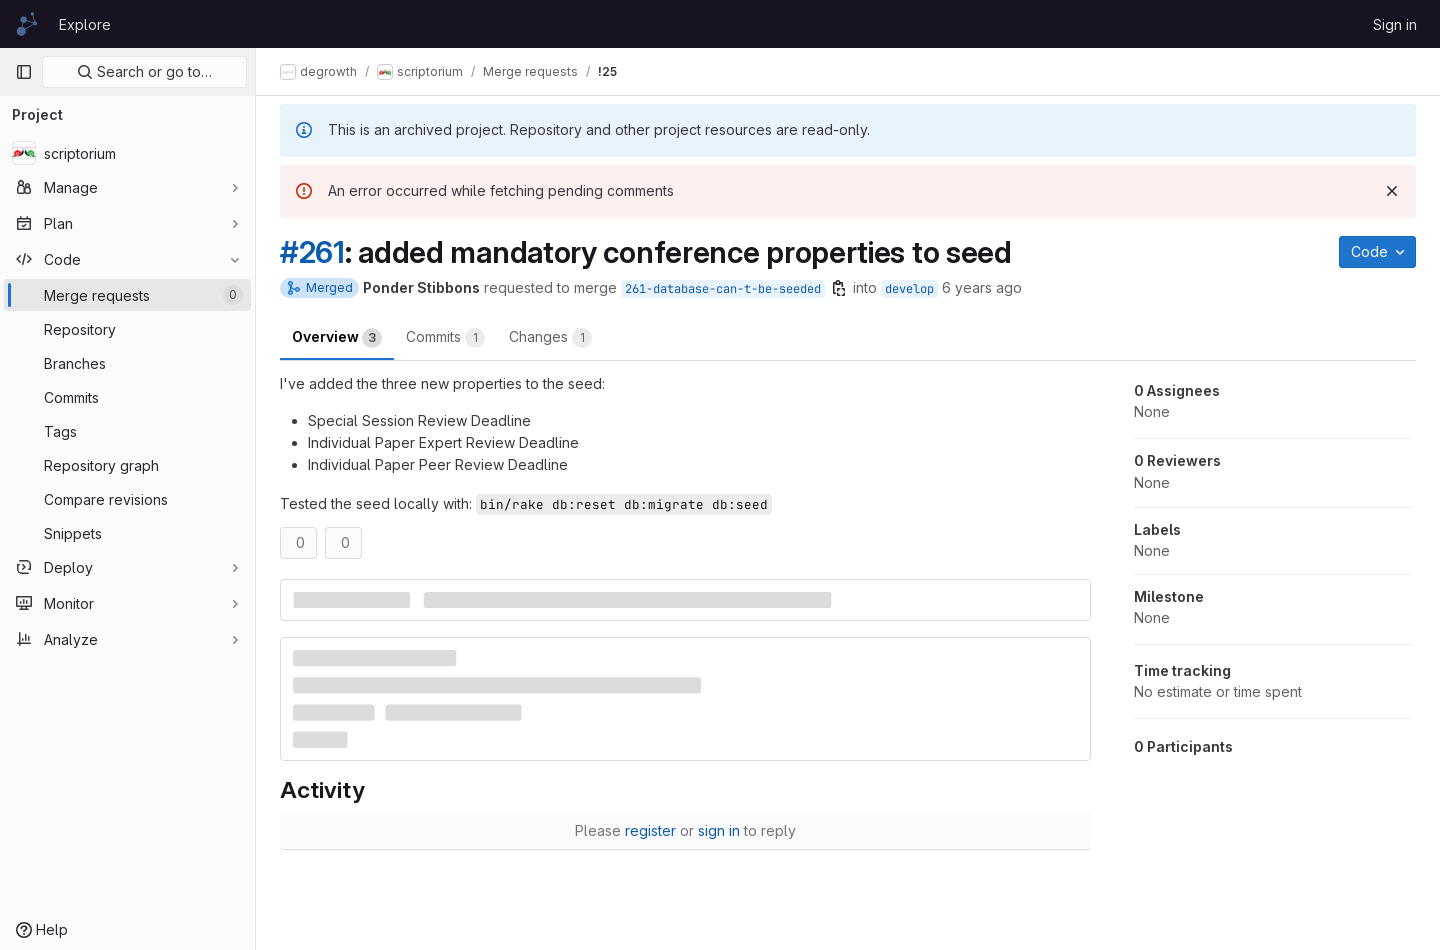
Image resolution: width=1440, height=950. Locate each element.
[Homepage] (27, 24)
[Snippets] (127, 533)
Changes (550, 338)
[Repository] (127, 329)
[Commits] (127, 397)
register (650, 830)
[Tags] (127, 431)
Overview (337, 338)
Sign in (1395, 24)
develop (909, 289)
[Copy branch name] (839, 288)
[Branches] (127, 363)
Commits (445, 338)
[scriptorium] (127, 153)
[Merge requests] (127, 295)
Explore (85, 24)
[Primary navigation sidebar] (24, 72)
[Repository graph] (127, 465)
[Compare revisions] (127, 499)
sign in (719, 830)
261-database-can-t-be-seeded (723, 289)
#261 (312, 252)
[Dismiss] (1392, 191)
